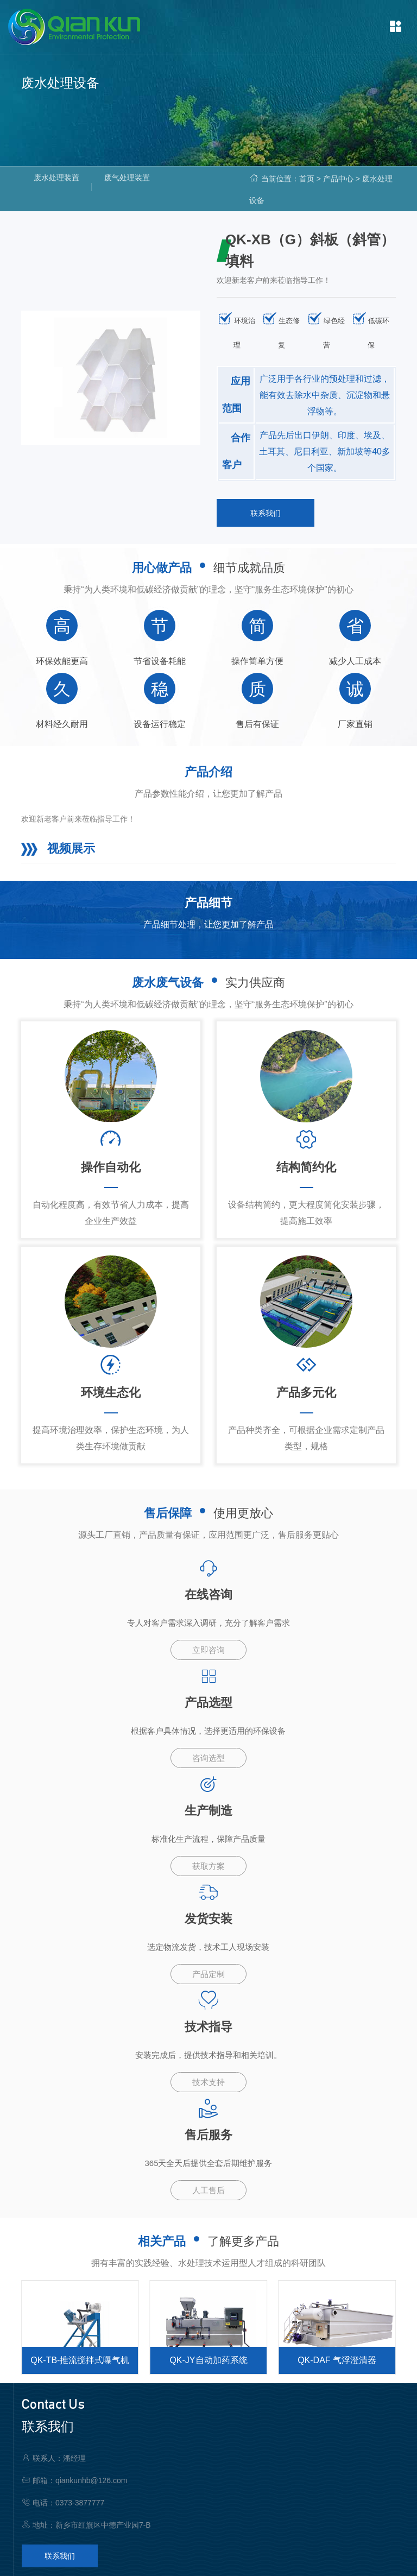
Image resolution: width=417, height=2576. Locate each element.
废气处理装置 (127, 177)
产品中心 (338, 178)
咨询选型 (208, 1758)
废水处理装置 (56, 177)
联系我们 (265, 513)
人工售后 (208, 2190)
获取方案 (208, 1866)
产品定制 (208, 1974)
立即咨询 (208, 1650)
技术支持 (208, 2082)
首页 (306, 178)
